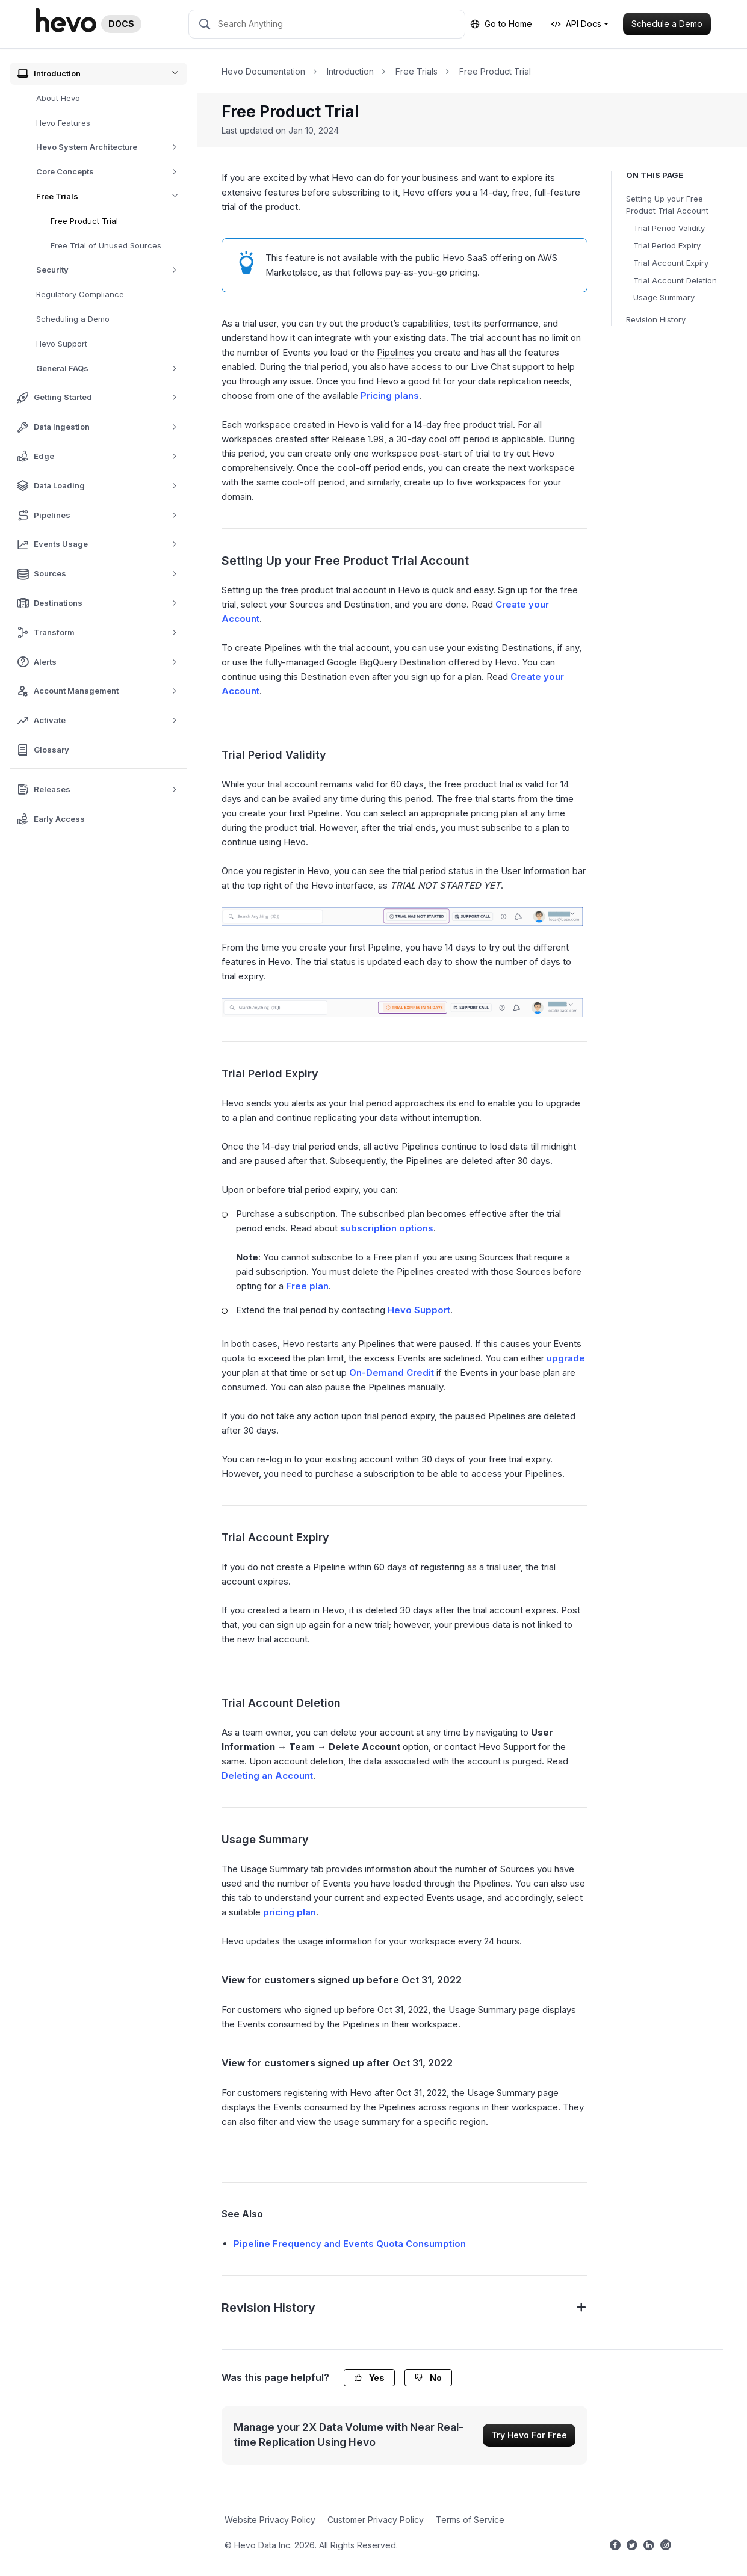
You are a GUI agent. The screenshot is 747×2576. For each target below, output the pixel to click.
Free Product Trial (84, 221)
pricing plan (289, 1912)
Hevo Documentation (263, 71)
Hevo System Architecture (111, 147)
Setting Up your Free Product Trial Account (667, 205)
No (428, 2378)
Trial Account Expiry (670, 263)
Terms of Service (470, 2520)
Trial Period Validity (669, 228)
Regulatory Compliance (80, 294)
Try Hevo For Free (529, 2435)
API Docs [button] (576, 24)
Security (111, 270)
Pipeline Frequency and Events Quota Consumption (350, 2243)
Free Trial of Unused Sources (106, 245)
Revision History (656, 319)
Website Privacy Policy (270, 2520)
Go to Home (501, 24)
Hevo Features (63, 123)
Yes (369, 2378)
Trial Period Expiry (667, 245)
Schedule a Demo (666, 24)
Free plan (307, 1286)
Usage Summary (664, 297)
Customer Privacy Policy (375, 2520)
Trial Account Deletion (675, 280)
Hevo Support (61, 343)
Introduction (350, 71)
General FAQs (111, 368)
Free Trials (111, 196)
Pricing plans (390, 395)
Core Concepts (111, 172)
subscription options (386, 1228)
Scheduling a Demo (73, 319)
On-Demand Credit (391, 1372)
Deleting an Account (267, 1775)
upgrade (566, 1358)
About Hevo (58, 98)
